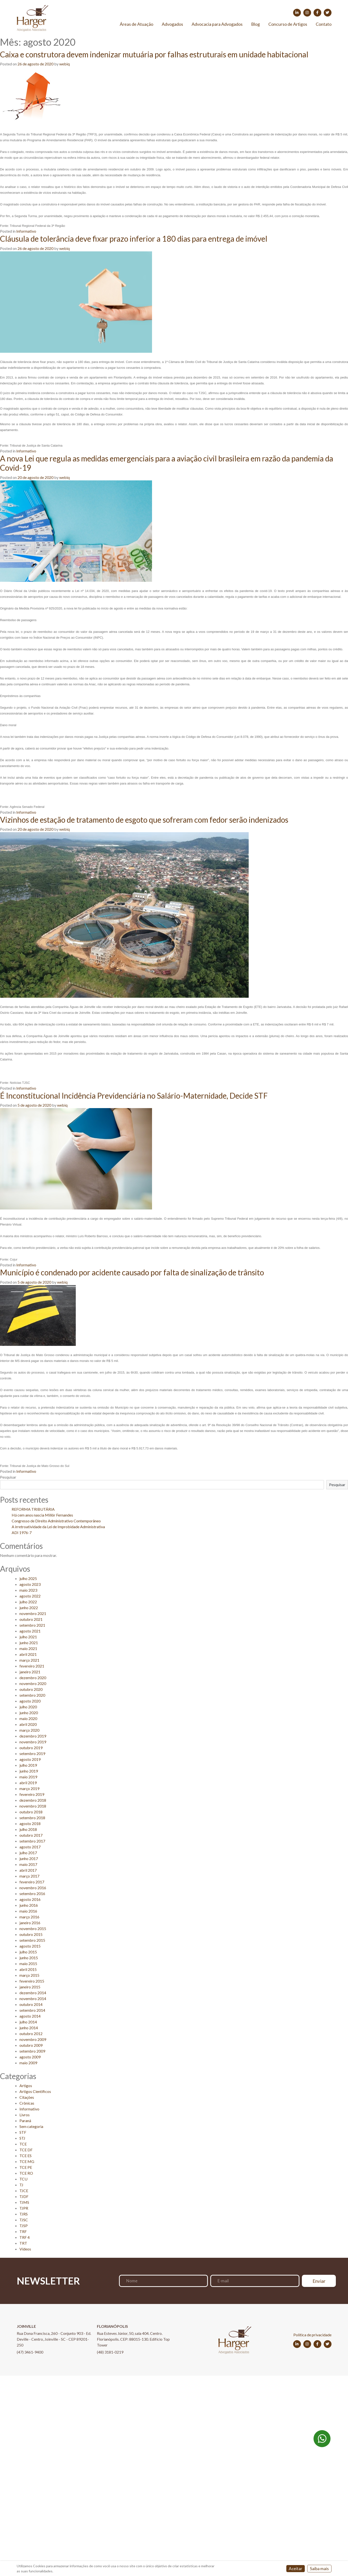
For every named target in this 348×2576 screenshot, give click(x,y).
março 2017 (29, 1876)
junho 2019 (28, 1771)
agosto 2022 (30, 1596)
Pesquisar (8, 1477)
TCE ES (25, 2155)
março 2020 (29, 1730)
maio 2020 (28, 1718)
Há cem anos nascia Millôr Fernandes (42, 1515)
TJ (21, 2184)
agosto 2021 (30, 1631)
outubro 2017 (30, 1835)
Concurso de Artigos (287, 24)
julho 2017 (28, 1852)
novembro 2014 (32, 1998)
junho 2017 (28, 1858)
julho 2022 (28, 1601)
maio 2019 (28, 1776)
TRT (23, 2243)
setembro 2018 (32, 1817)
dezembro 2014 (32, 1992)
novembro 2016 (32, 1887)
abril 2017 (28, 1870)
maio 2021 (28, 1648)
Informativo (26, 231)
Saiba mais (319, 2568)
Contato (323, 24)
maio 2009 (28, 2062)
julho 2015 (28, 1952)
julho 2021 (28, 1636)
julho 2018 (28, 1829)
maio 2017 (28, 1864)
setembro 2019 (32, 1753)
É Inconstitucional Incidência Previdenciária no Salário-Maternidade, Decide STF (134, 1095)
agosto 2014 (30, 2016)
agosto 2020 (30, 1701)
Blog (255, 24)
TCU (23, 2179)
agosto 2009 (30, 2057)
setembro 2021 (32, 1625)
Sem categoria (31, 2126)
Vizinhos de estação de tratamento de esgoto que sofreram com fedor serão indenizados (144, 819)
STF (22, 2132)
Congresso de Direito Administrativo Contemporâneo (56, 1520)
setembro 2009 (32, 2051)
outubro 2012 (30, 2033)
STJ (22, 2138)
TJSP (23, 2225)
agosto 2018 (30, 1823)
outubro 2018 (30, 1811)
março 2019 (29, 1788)
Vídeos (25, 2249)
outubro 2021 (30, 1619)
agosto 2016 (30, 1899)
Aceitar (295, 2568)
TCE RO (26, 2173)
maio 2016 (28, 1911)
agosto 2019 (30, 1759)
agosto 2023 (30, 1584)
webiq (64, 64)
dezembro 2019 (32, 1736)
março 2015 (29, 1975)
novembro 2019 (32, 1741)
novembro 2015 (32, 1928)
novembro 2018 (32, 1806)
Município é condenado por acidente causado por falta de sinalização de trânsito (132, 1272)
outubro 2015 (30, 1934)
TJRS (23, 2214)
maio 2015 (28, 1963)
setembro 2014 (32, 2010)
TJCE (23, 2190)
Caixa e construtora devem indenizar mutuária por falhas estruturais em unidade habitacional (154, 54)
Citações (26, 2097)
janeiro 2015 (29, 1987)
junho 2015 (28, 1957)
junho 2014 (28, 2027)
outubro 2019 (30, 1747)
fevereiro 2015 (31, 1981)
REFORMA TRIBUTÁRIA (33, 1509)
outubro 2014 (30, 2004)
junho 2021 (28, 1642)
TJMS (24, 2202)
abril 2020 (28, 1724)
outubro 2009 (30, 2045)
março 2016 (29, 1916)
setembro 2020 (32, 1695)
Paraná (25, 2120)
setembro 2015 (32, 1940)
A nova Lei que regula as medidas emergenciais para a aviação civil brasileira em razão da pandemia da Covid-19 (166, 463)
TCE (23, 2144)
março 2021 (29, 1660)
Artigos (25, 2085)
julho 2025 (28, 1578)
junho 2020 (28, 1712)
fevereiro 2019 (31, 1794)
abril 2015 (28, 1969)
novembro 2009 (32, 2039)
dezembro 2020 (32, 1677)
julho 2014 (28, 2022)
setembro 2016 (32, 1893)
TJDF (23, 2196)
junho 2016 (28, 1905)
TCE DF (26, 2149)
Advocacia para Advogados (217, 24)
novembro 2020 (32, 1683)
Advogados (172, 24)
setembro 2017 (32, 1841)
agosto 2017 (30, 1846)
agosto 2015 (30, 1946)
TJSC (23, 2219)
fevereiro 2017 (31, 1881)
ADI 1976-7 (22, 1532)
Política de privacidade (312, 2334)
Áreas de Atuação (136, 24)
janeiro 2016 (29, 1922)
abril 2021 (28, 1654)
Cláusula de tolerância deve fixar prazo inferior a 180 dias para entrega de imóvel (133, 238)
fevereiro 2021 (31, 1666)
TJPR (23, 2208)
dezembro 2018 (32, 1800)
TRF (23, 2231)
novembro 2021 (32, 1613)
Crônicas (26, 2103)
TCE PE (25, 2167)
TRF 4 (24, 2237)
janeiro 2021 (29, 1671)
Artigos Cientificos (35, 2091)
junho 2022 (28, 1607)
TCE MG (26, 2161)
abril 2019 (28, 1782)
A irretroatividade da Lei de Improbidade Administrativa (58, 1526)
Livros (24, 2114)
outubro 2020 (30, 1689)
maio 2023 (28, 1590)
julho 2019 (28, 1765)
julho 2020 (28, 1706)
